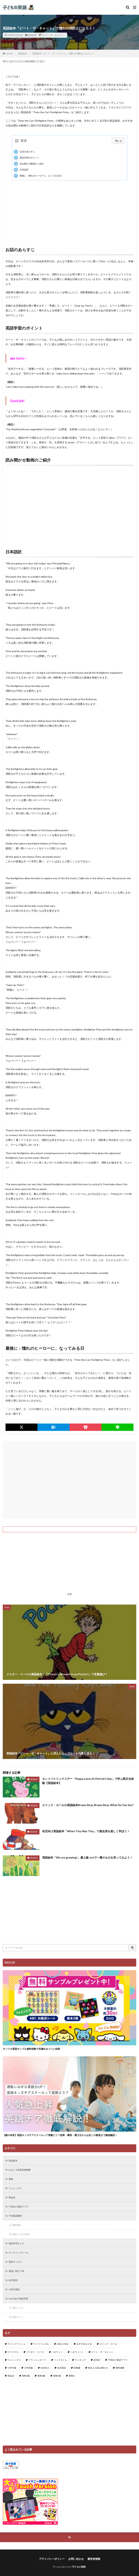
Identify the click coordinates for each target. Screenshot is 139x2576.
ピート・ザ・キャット (52, 35)
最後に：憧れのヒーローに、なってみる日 (38, 176)
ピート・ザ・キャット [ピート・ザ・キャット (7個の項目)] (102, 2352)
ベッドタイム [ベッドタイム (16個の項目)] (60, 2359)
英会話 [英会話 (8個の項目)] (11, 2375)
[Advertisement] (69, 210)
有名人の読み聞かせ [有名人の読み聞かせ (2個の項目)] (98, 2367)
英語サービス (15, 2261)
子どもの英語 (79, 2566)
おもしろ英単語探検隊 (20, 2169)
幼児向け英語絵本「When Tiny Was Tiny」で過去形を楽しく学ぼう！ (86, 1831)
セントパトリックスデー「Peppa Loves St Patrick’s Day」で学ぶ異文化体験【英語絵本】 (88, 1781)
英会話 (12, 2197)
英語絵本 (32, 35)
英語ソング (17, 2307)
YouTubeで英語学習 (18, 2298)
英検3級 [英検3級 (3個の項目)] (26, 2375)
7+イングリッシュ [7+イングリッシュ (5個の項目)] (17, 2343)
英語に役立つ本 (16, 2271)
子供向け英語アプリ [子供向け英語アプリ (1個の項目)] (118, 2359)
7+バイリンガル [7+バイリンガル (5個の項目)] (41, 2343)
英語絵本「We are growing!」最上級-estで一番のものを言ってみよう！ (87, 1857)
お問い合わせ (76, 2558)
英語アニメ (17, 2317)
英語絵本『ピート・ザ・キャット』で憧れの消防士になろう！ (63, 53)
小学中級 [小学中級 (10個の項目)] (12, 2367)
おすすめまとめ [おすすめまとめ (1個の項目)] (84, 2343)
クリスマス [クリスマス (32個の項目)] (13, 2352)
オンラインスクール (18, 2252)
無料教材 (16, 2225)
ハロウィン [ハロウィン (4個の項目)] (57, 2352)
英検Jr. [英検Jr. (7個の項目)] (72, 2375)
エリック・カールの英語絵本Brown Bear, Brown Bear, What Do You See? (87, 1805)
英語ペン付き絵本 (21, 2234)
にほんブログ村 (10, 2468)
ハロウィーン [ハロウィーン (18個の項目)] (77, 2352)
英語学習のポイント (26, 158)
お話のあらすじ (24, 152)
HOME (9, 53)
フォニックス (15, 2188)
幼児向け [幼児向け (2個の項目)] (45, 2367)
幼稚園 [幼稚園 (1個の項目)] (77, 2367)
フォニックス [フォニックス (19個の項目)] (14, 2359)
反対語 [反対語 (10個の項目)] (96, 2359)
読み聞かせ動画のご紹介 (29, 164)
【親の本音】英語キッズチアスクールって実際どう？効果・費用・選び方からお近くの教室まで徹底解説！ (60, 2135)
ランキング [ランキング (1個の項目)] (80, 2359)
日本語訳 (21, 170)
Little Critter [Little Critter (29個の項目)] (63, 2343)
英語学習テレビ (16, 2243)
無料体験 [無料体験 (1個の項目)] (119, 2367)
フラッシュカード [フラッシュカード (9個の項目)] (37, 2359)
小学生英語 (14, 2289)
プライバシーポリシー (52, 2558)
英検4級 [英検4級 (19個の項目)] (41, 2375)
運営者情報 (93, 2558)
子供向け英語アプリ (18, 2206)
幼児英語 (13, 2280)
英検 (11, 2179)
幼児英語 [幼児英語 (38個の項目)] (61, 2367)
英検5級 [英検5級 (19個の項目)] (57, 2375)
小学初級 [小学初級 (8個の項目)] (28, 2367)
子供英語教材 (15, 2215)
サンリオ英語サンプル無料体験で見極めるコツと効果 (31, 2048)
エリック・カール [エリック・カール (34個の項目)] (108, 2343)
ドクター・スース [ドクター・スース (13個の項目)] (35, 2352)
